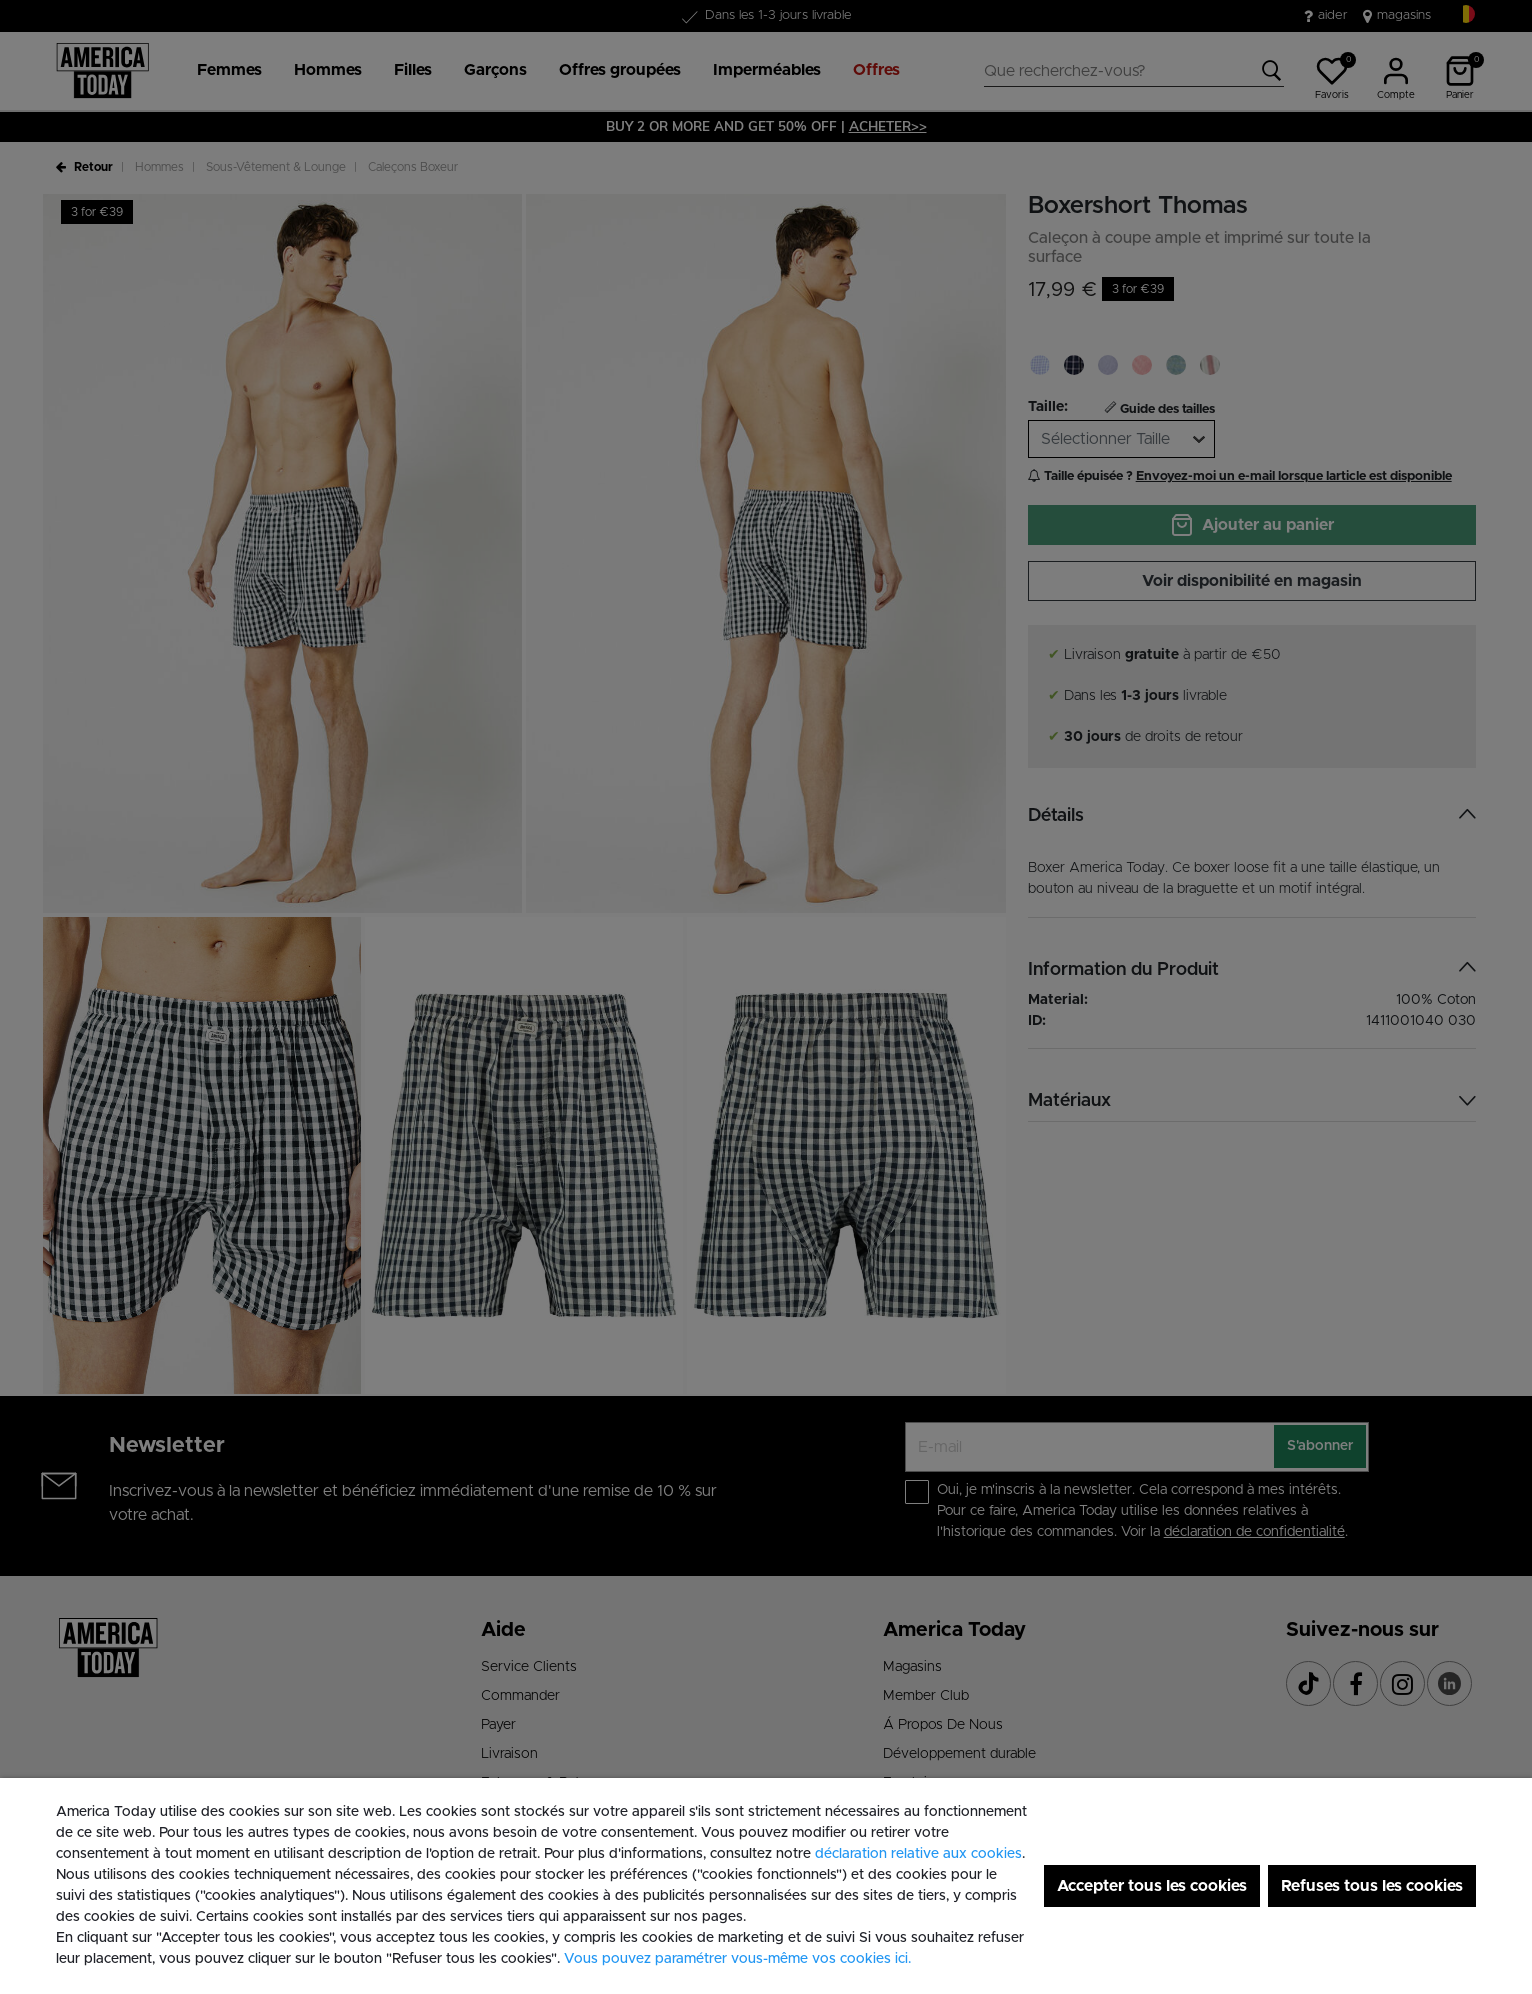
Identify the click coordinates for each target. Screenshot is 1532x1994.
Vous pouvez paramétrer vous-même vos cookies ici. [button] (737, 1959)
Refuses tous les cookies (1372, 1886)
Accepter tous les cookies (1152, 1886)
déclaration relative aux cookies (918, 1854)
